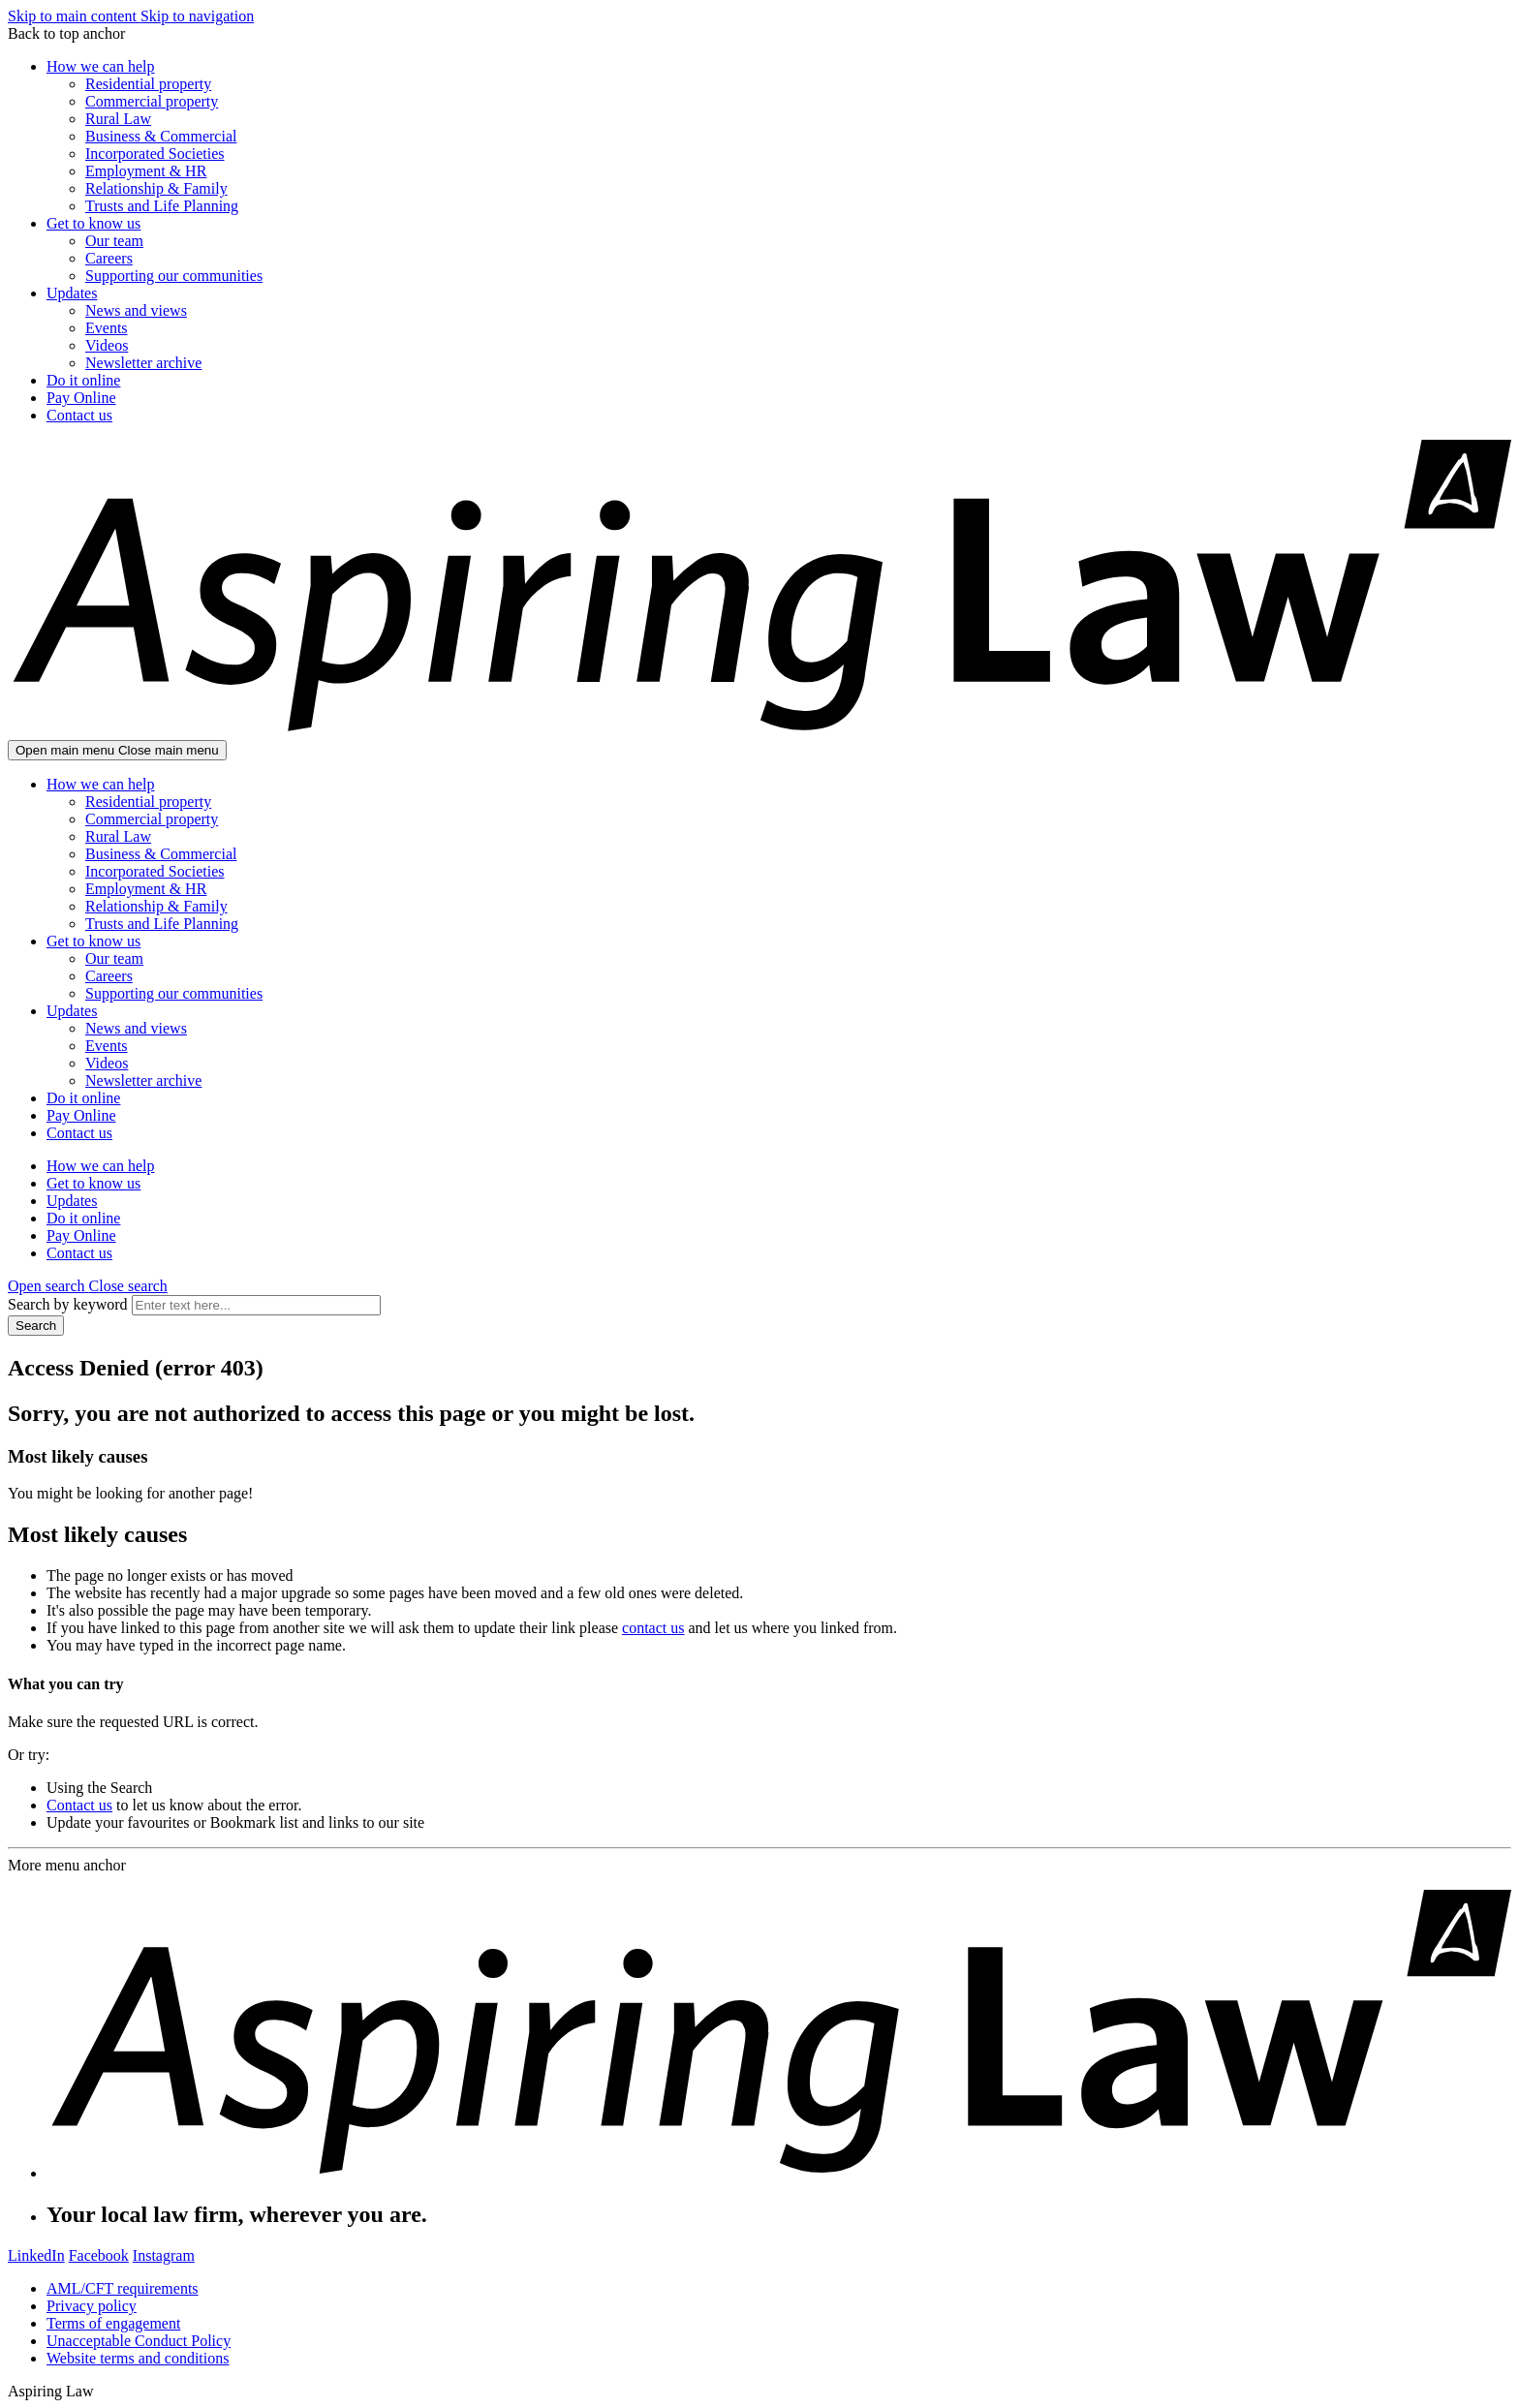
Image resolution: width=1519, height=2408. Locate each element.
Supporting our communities (174, 275)
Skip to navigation (197, 16)
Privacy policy (91, 2306)
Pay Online (81, 397)
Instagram (164, 2255)
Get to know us (93, 223)
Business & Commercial (160, 136)
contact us (653, 1628)
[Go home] (759, 731)
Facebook (99, 2255)
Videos (106, 345)
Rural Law (118, 118)
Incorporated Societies (155, 153)
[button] (88, 1286)
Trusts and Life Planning (161, 206)
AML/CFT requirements (122, 2288)
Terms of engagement (113, 2323)
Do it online (83, 380)
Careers (109, 258)
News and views (136, 310)
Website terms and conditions (137, 2358)
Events (106, 328)
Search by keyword (68, 1304)
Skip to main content (74, 16)
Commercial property (151, 101)
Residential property (148, 84)
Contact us (79, 415)
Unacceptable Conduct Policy (138, 2340)
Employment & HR (145, 171)
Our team (114, 240)
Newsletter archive (143, 363)
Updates (71, 293)
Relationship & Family (156, 188)
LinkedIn (36, 2255)
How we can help (100, 66)
